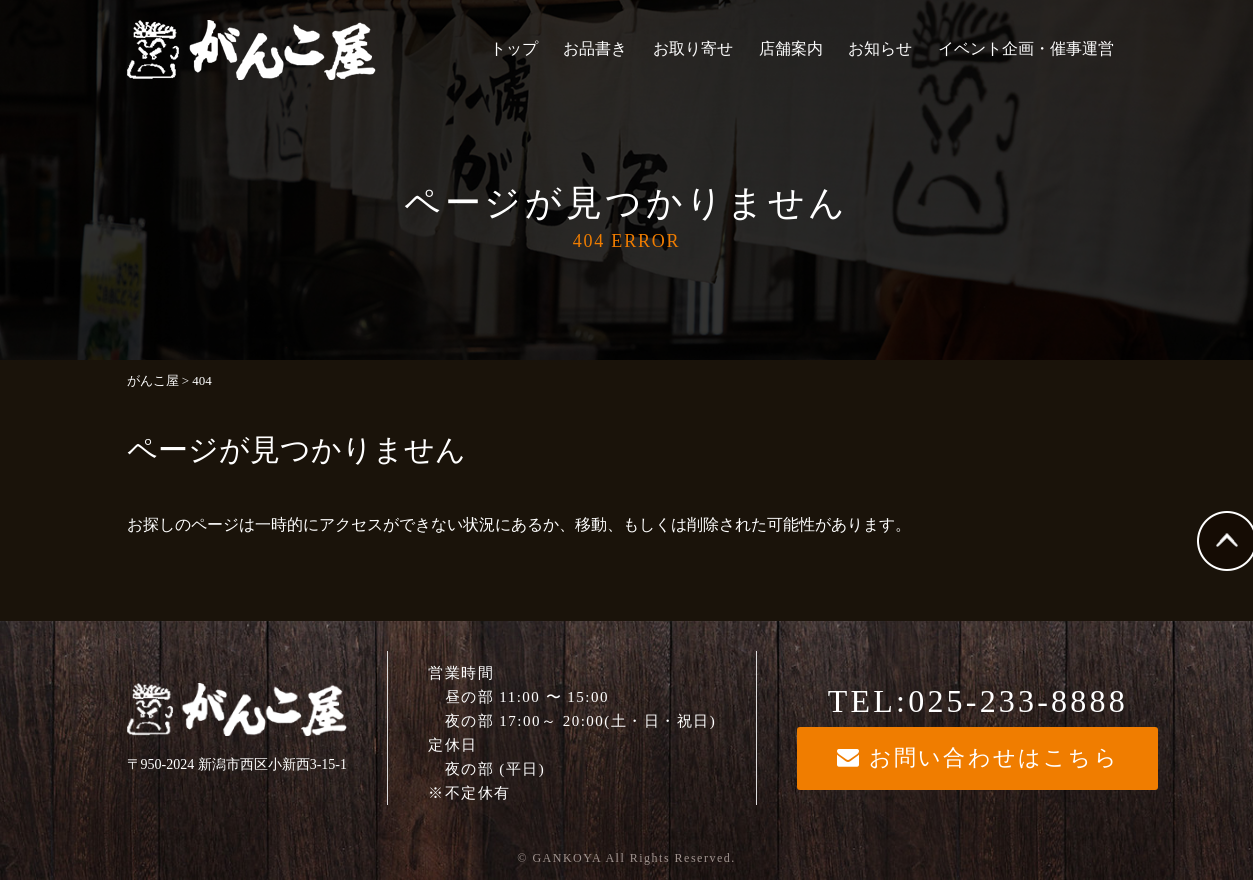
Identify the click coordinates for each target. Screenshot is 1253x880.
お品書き (595, 48)
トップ (514, 48)
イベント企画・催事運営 (1026, 48)
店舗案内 (791, 48)
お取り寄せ (693, 48)
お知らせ (880, 48)
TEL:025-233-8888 (978, 701)
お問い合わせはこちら (978, 757)
